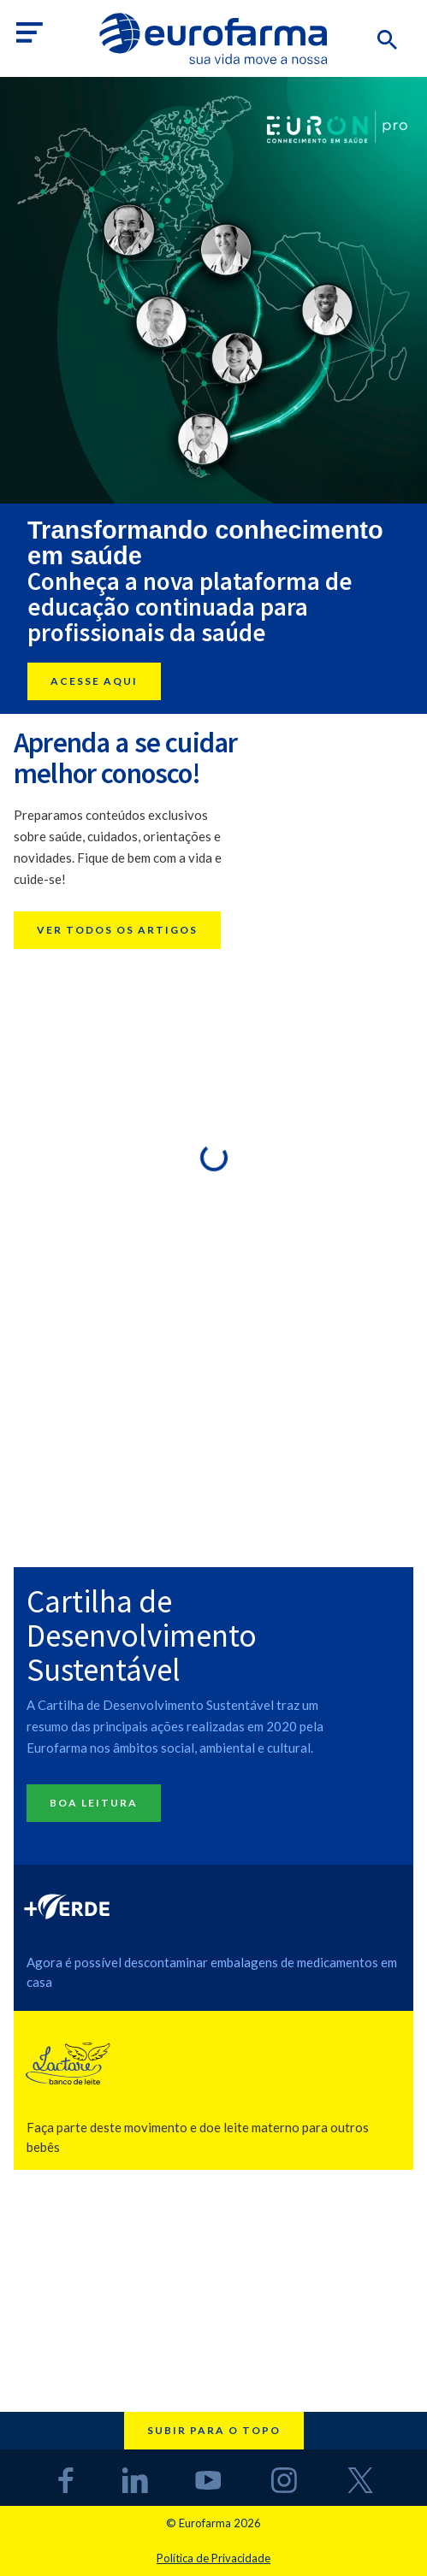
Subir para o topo (214, 2430)
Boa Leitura (94, 1802)
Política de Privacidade (213, 2558)
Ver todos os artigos (117, 929)
